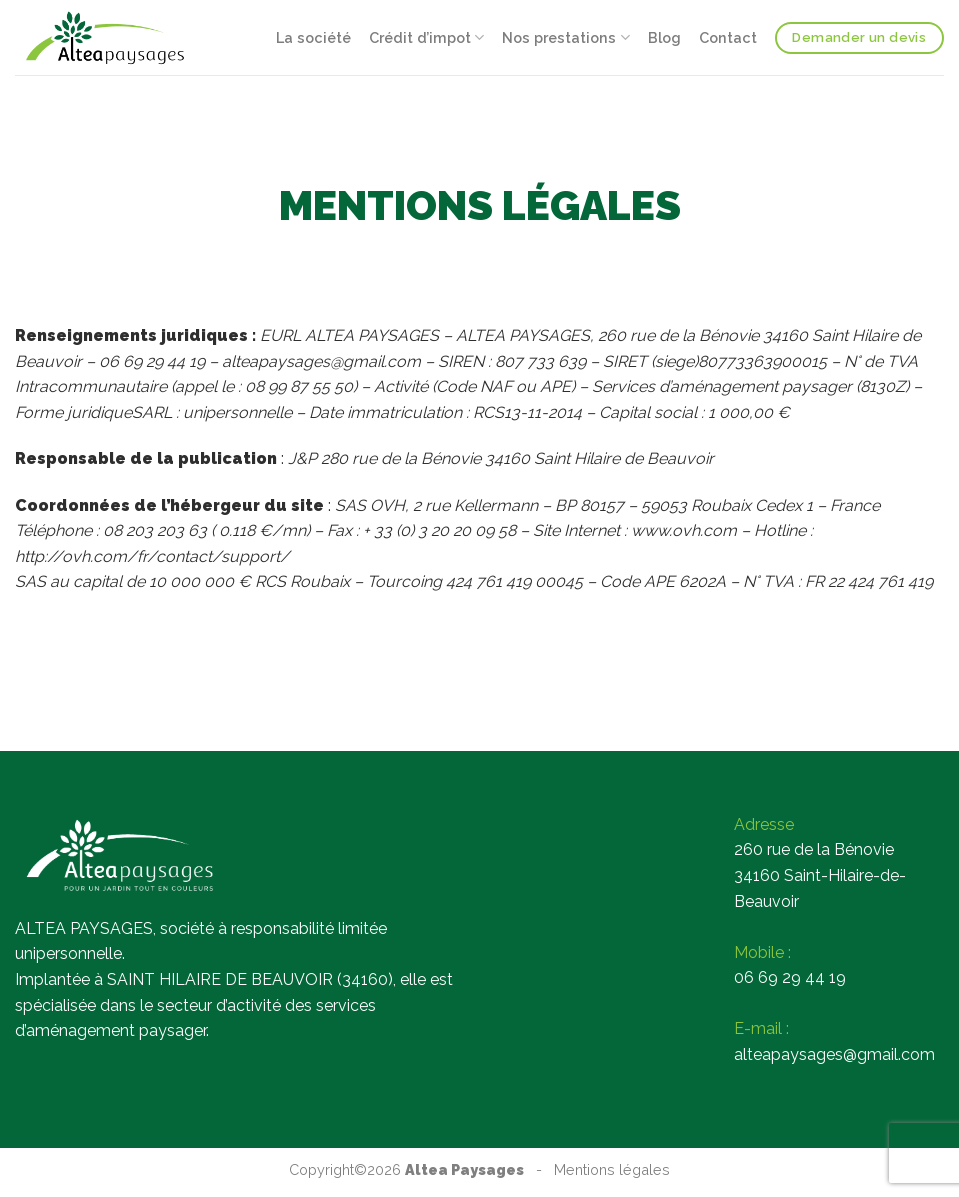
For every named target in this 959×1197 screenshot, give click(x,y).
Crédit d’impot (426, 37)
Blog (664, 37)
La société (313, 37)
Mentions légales (612, 1169)
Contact (728, 37)
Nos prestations (565, 37)
